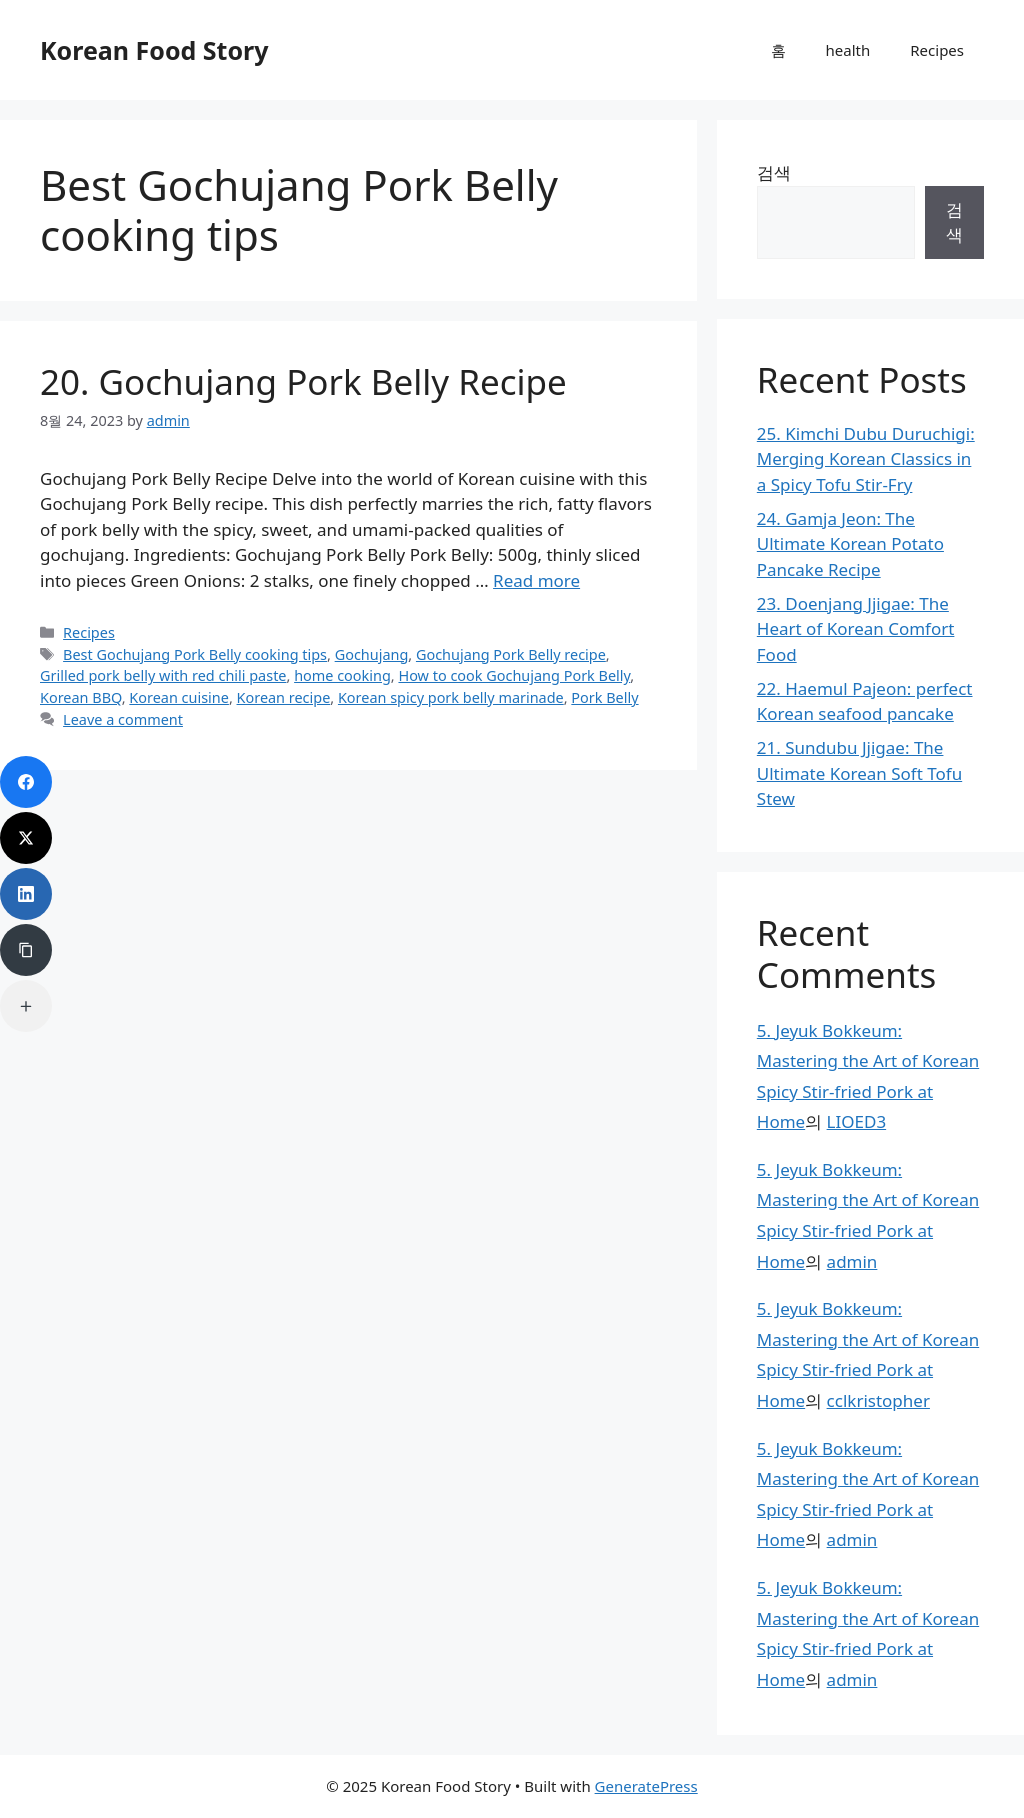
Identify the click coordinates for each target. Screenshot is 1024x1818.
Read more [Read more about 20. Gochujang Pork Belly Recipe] (536, 580)
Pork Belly (604, 697)
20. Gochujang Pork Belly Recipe (303, 381)
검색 (774, 172)
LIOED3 (857, 1121)
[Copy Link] (26, 950)
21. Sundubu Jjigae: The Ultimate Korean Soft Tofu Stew (859, 773)
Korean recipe (284, 697)
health (848, 50)
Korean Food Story (154, 50)
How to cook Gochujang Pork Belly (514, 675)
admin (852, 1261)
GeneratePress (646, 1786)
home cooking (342, 675)
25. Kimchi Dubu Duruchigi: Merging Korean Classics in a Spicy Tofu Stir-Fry (866, 459)
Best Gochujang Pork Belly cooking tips (195, 654)
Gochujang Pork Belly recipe (511, 654)
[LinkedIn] (26, 894)
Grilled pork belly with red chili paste (163, 675)
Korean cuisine (179, 697)
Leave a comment (123, 719)
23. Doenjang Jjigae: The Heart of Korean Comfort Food (856, 629)
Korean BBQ (81, 697)
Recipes (937, 50)
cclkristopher (878, 1400)
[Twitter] (26, 838)
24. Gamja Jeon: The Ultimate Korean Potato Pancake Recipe (850, 544)
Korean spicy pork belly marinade (451, 697)
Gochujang (372, 654)
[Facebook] (26, 782)
